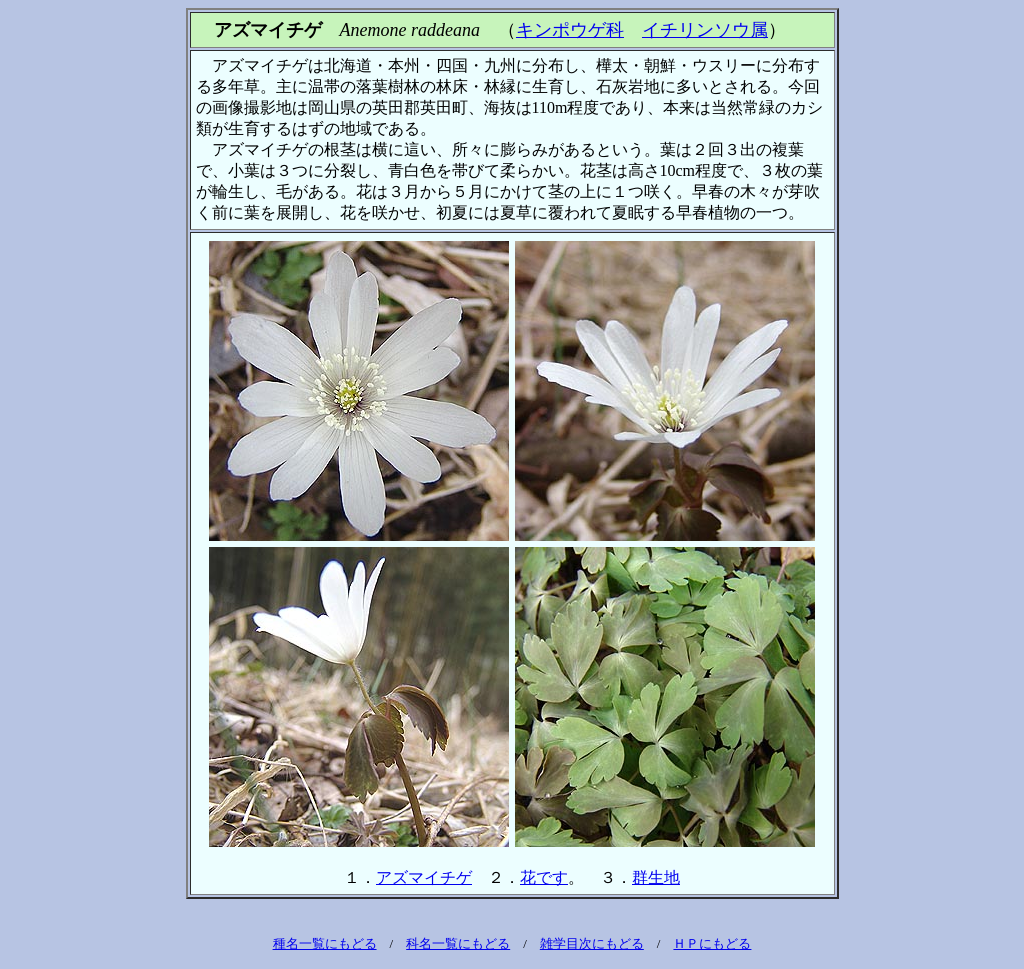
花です (544, 877)
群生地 (656, 877)
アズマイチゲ (424, 877)
